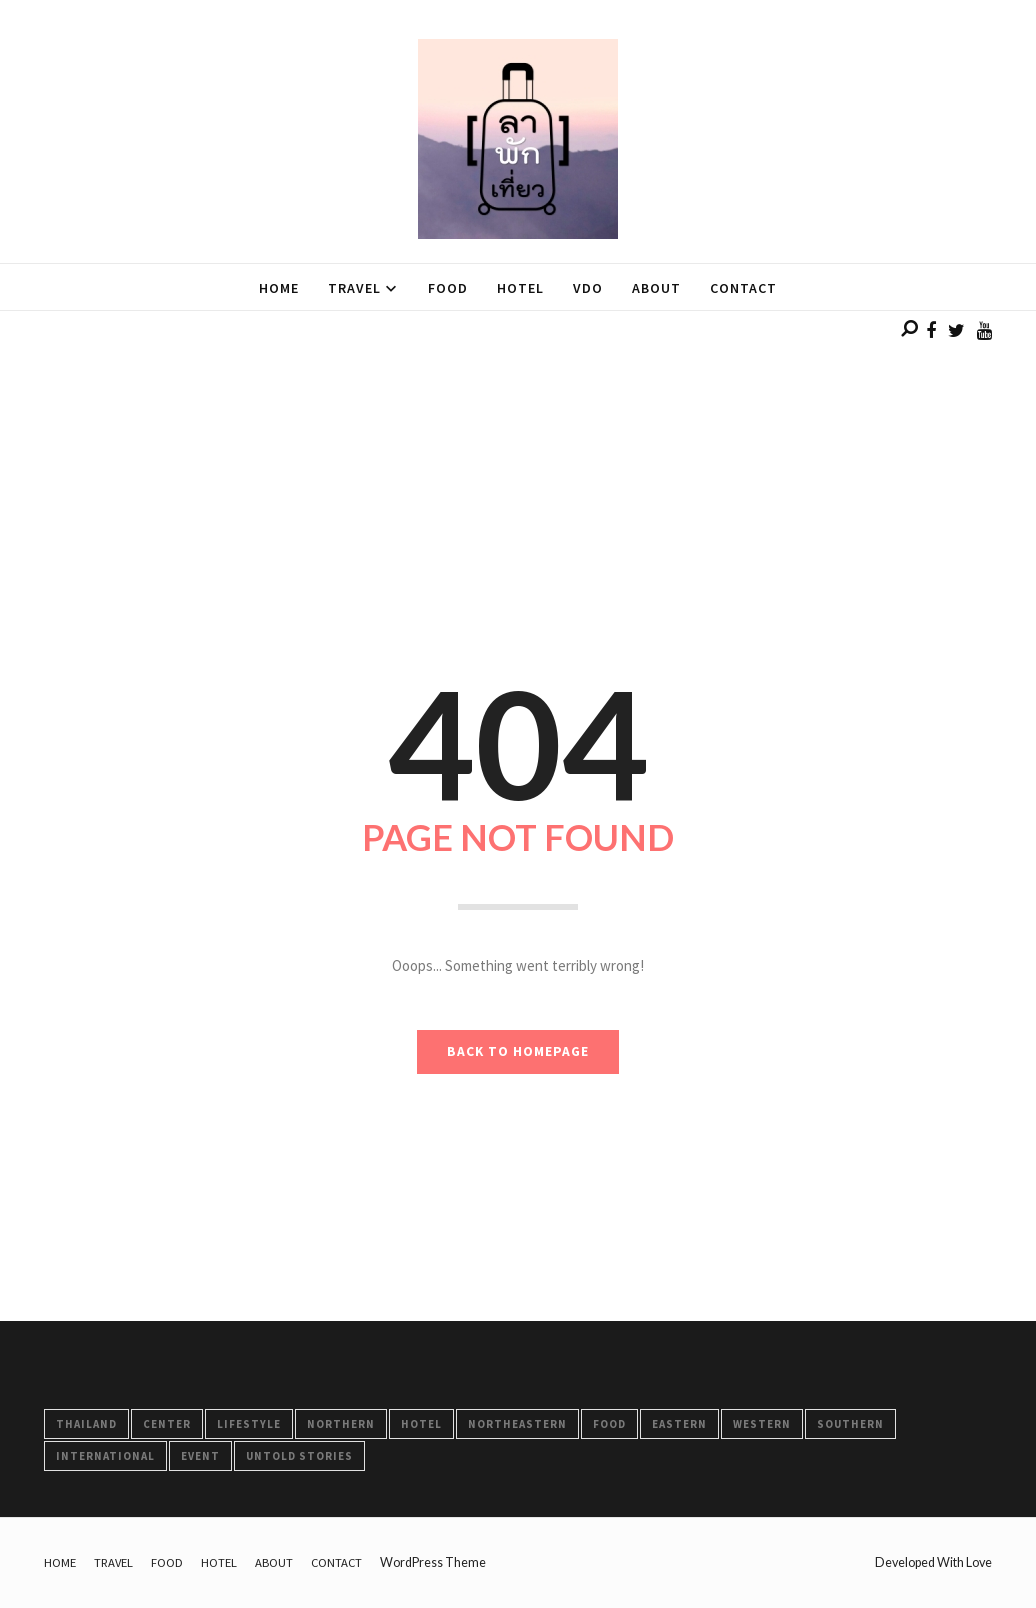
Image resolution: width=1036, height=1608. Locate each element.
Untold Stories (299, 1456)
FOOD (609, 1424)
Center (167, 1424)
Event (200, 1456)
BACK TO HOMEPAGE (518, 1051)
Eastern (679, 1424)
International (105, 1456)
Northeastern (517, 1424)
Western (762, 1424)
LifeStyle (249, 1424)
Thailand (86, 1424)
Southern (850, 1424)
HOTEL (421, 1424)
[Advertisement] (518, 451)
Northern (341, 1424)
